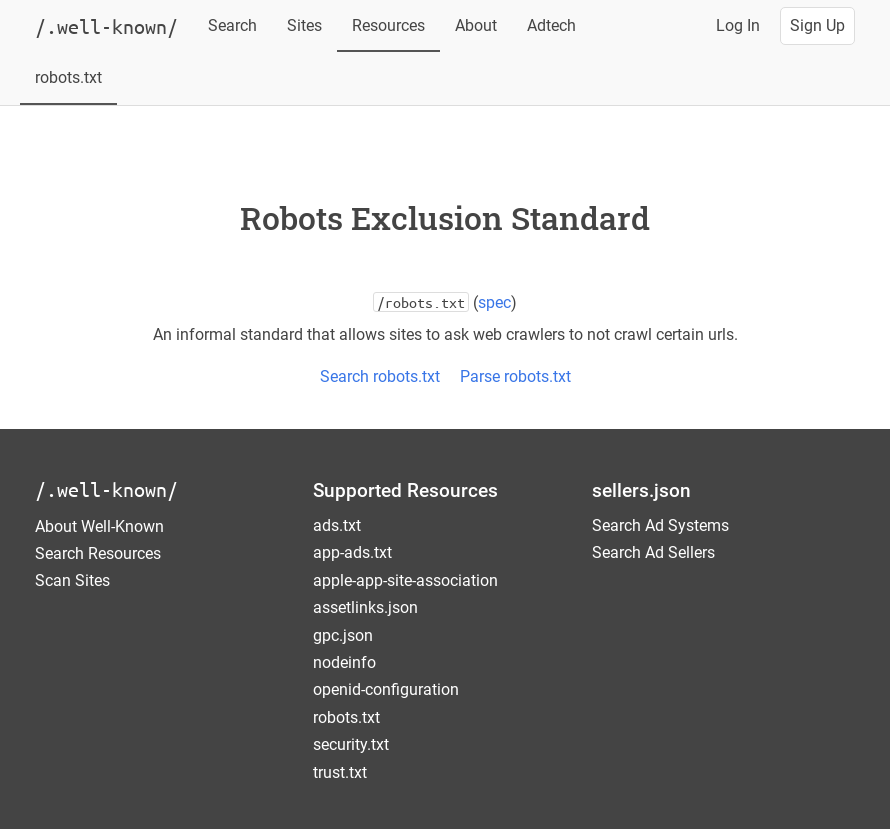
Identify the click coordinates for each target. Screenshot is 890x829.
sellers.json (641, 490)
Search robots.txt (380, 376)
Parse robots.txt (515, 376)
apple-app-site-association (405, 580)
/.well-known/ (106, 489)
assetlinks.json (365, 607)
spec (494, 302)
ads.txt (337, 525)
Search (232, 25)
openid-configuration (386, 689)
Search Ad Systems (660, 525)
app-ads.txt (352, 552)
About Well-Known (99, 526)
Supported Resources (405, 490)
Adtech (551, 25)
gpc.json (343, 635)
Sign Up (817, 25)
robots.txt (68, 77)
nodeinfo (344, 662)
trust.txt (340, 772)
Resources (388, 25)
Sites (304, 25)
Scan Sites (72, 580)
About (476, 25)
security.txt (351, 744)
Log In (738, 25)
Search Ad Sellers (653, 552)
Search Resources (98, 553)
